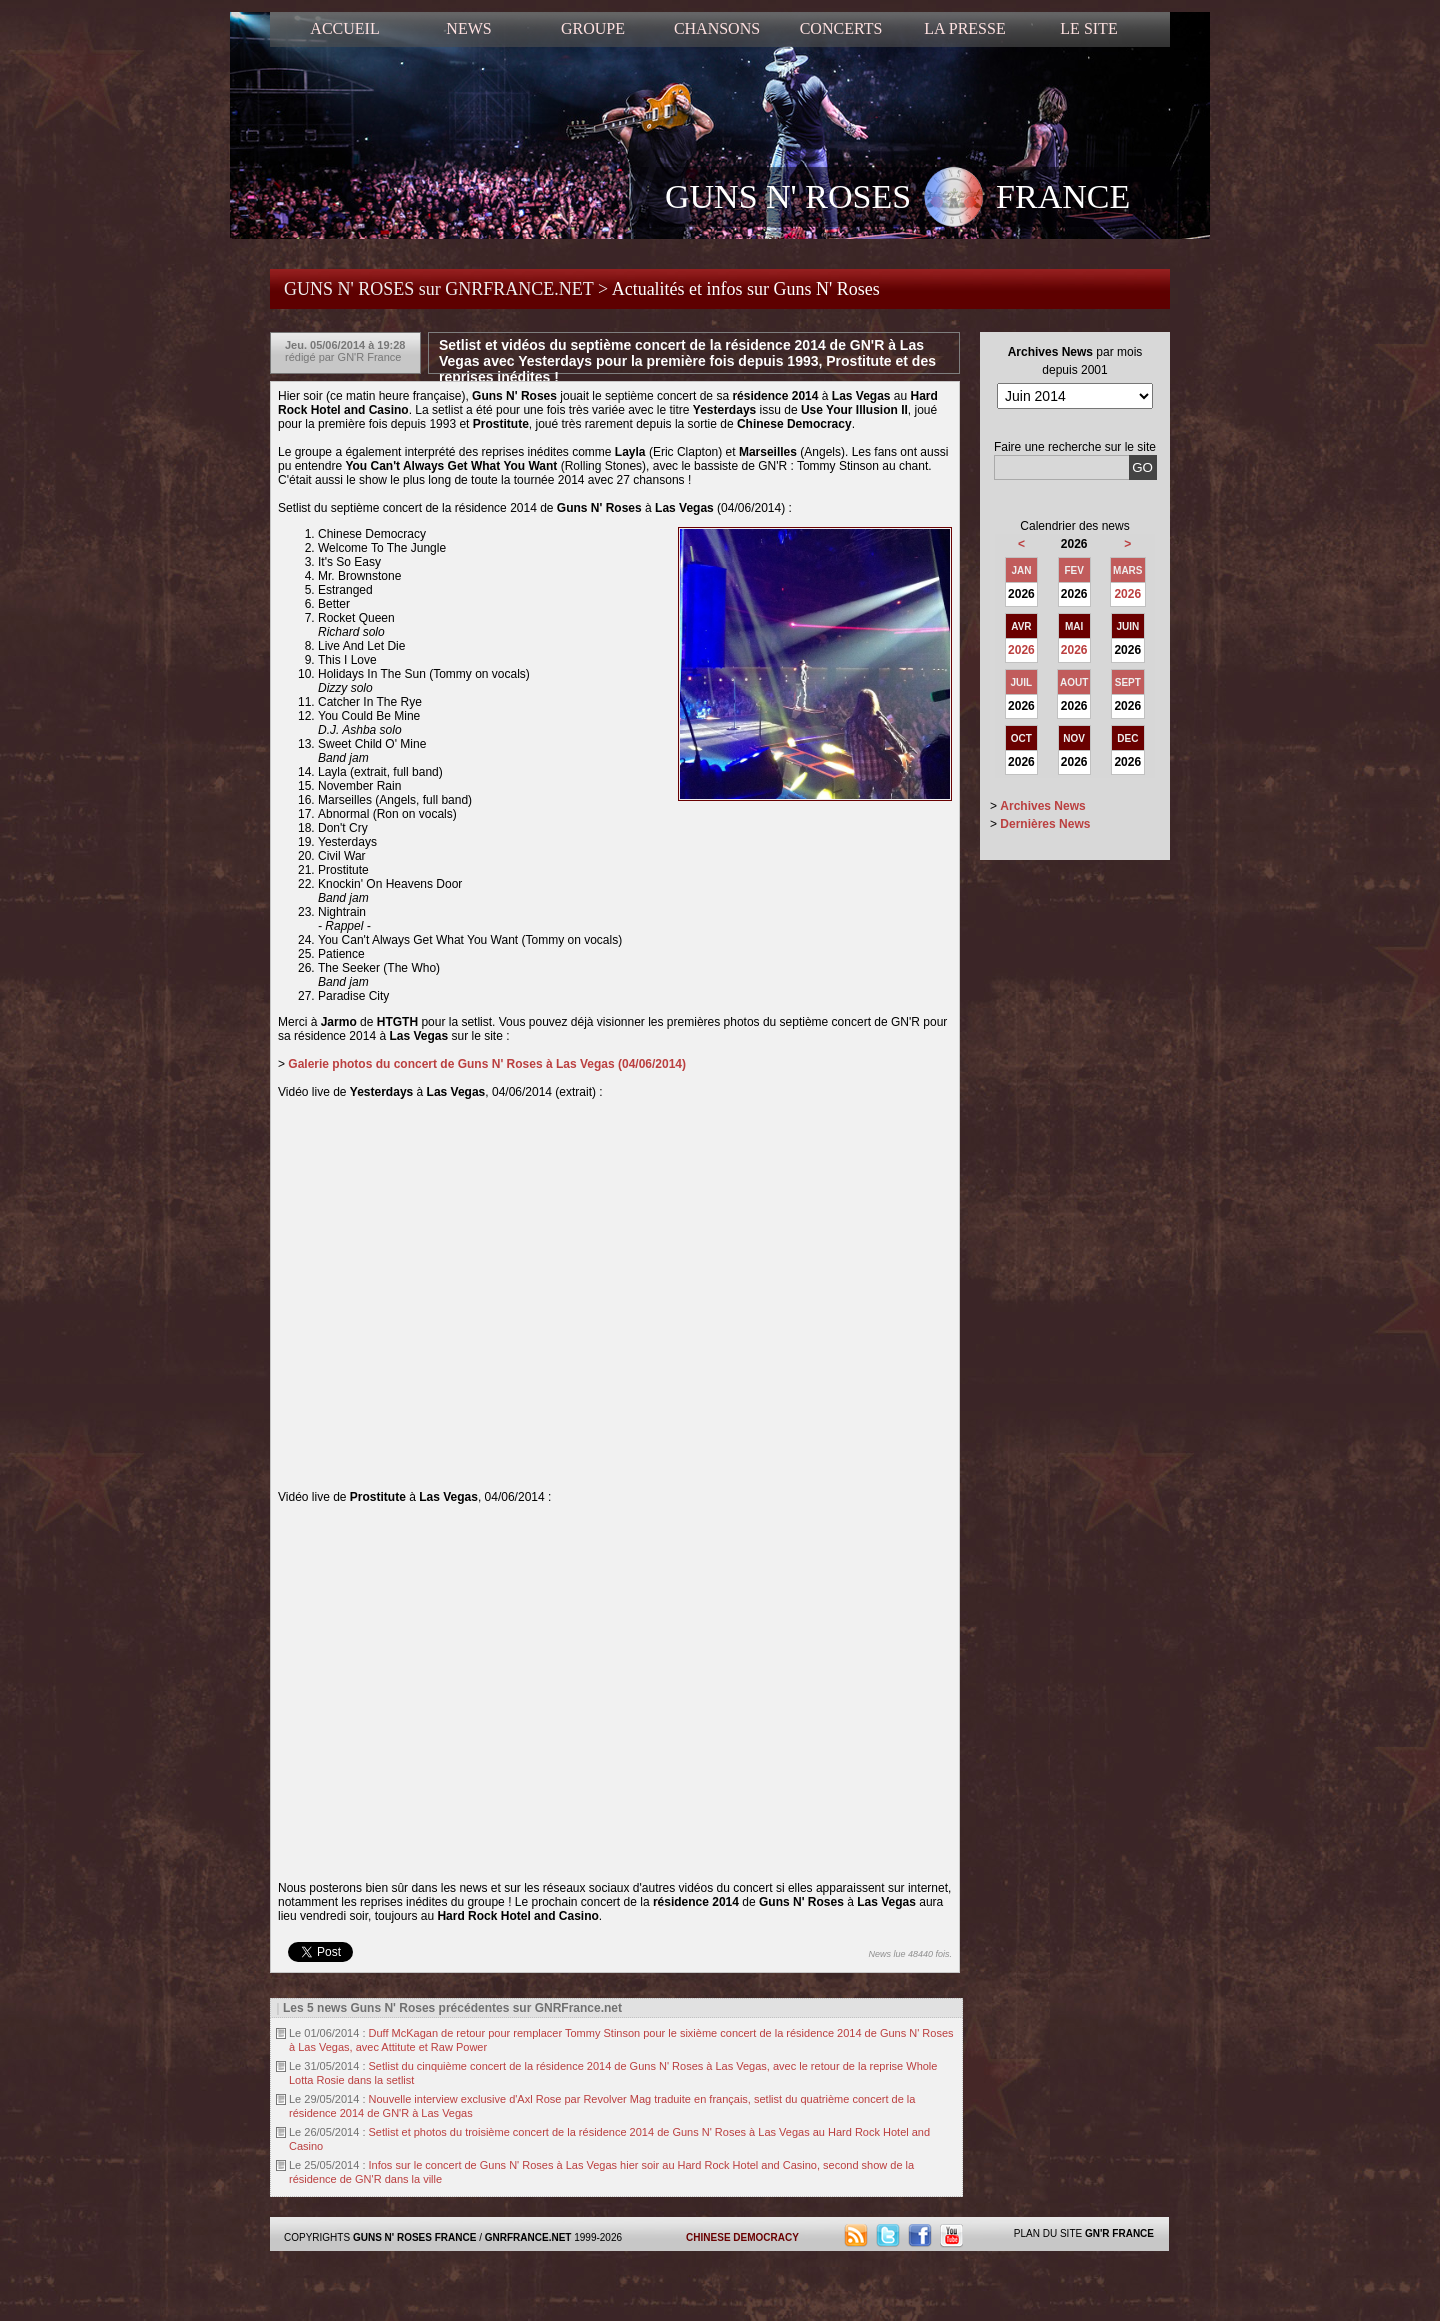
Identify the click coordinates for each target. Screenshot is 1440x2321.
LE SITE (1088, 28)
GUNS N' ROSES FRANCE (897, 199)
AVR (1021, 626)
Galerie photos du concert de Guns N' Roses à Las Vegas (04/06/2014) (487, 1064)
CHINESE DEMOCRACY (742, 2237)
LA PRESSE (964, 28)
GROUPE (593, 28)
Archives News (1042, 806)
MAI (1074, 626)
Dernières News (1045, 824)
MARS (1127, 570)
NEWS (468, 28)
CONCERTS (841, 28)
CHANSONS (717, 28)
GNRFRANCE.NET (528, 2237)
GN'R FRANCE (1119, 2233)
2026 (1127, 594)
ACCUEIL (344, 28)
